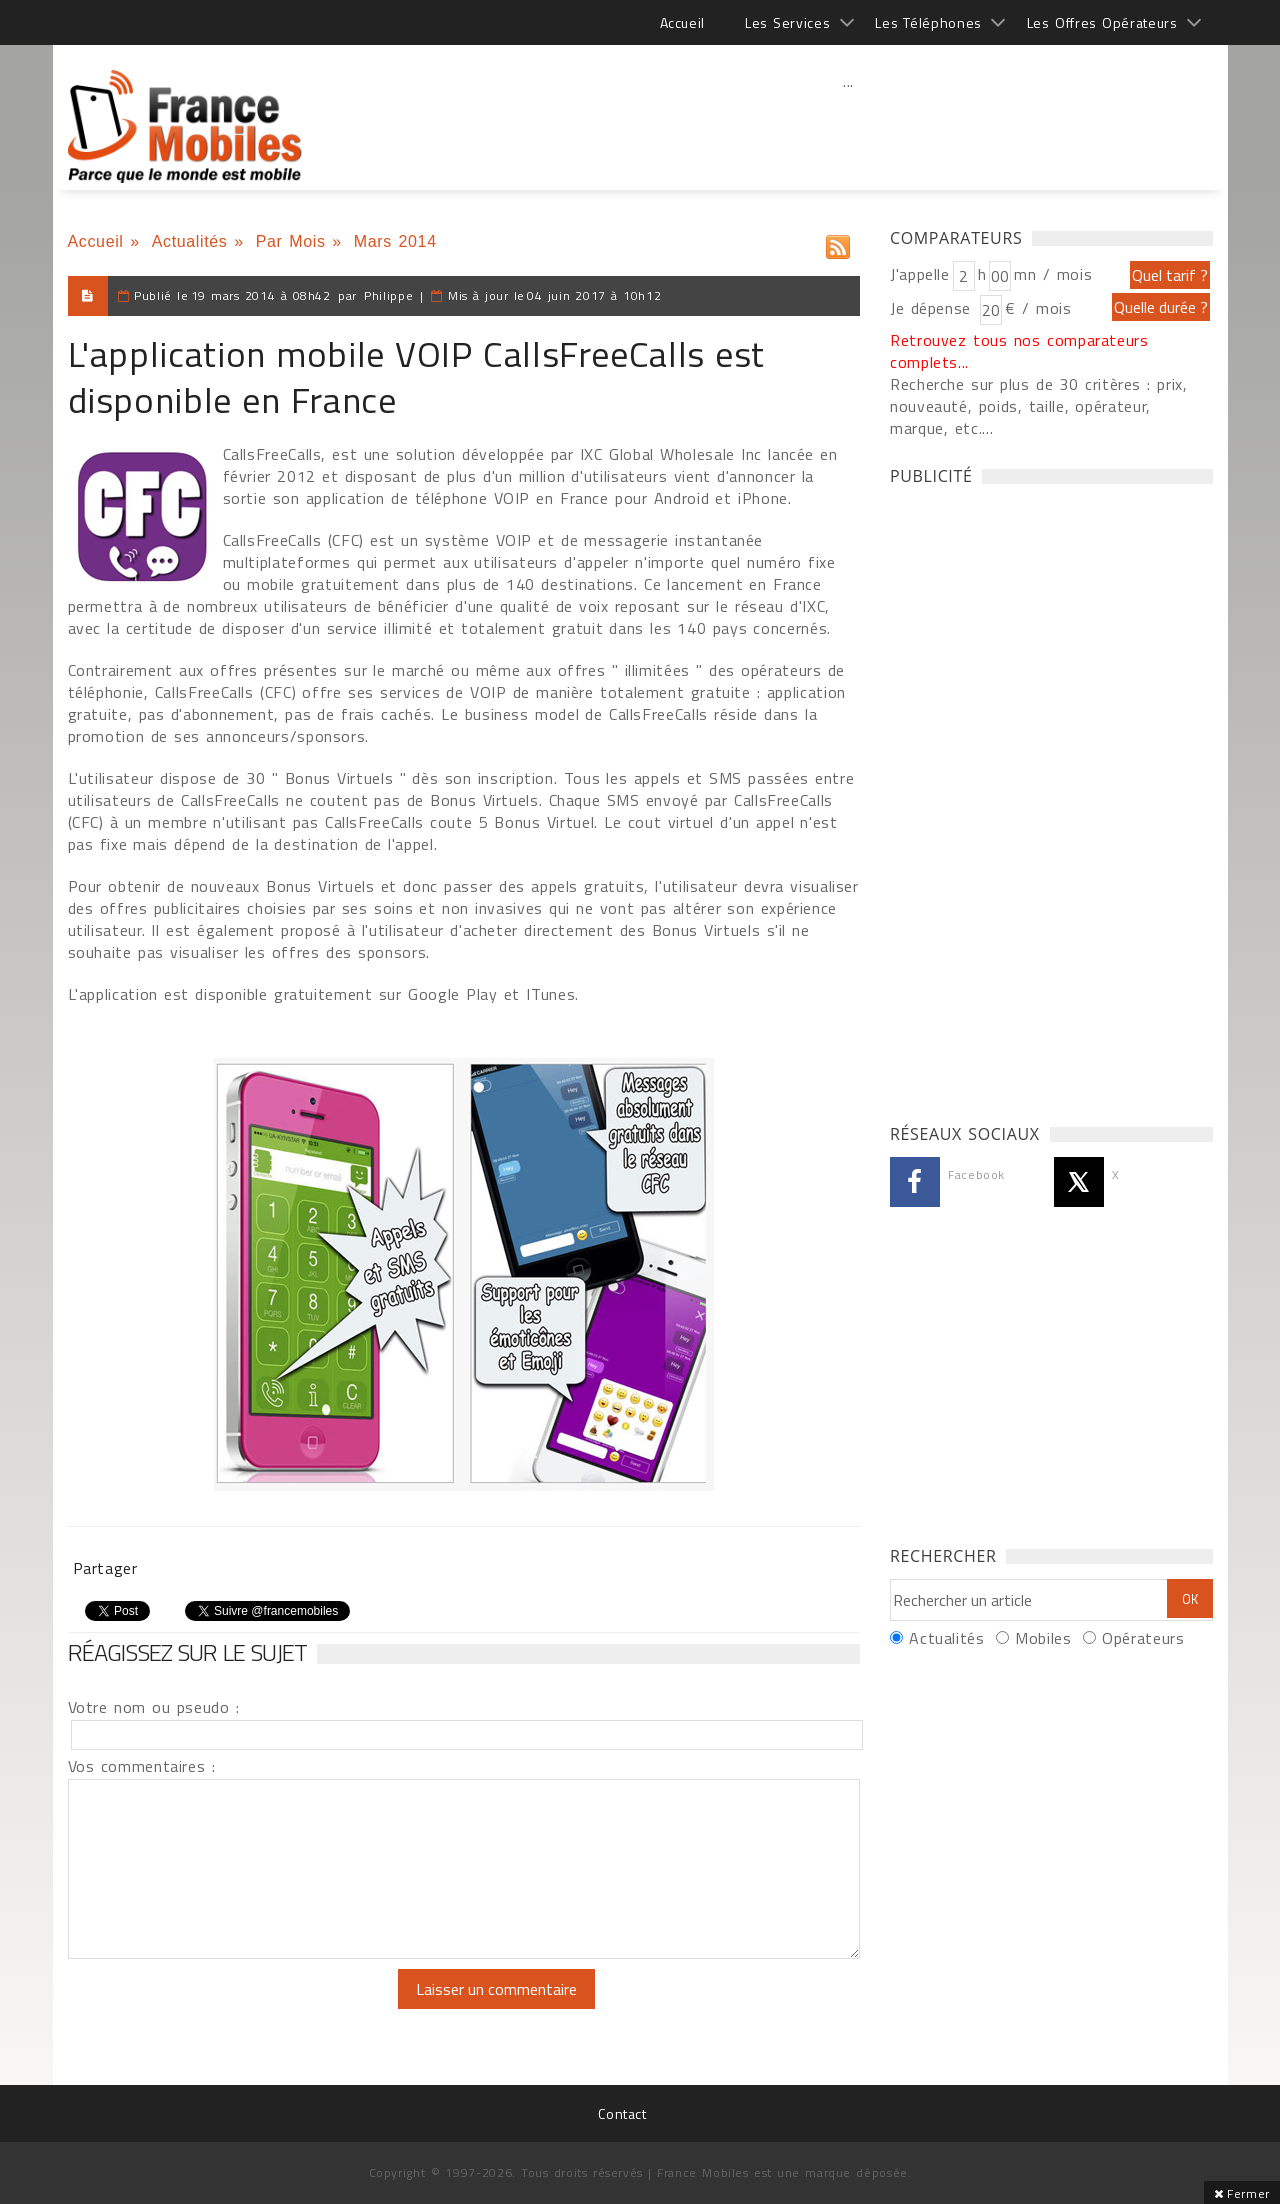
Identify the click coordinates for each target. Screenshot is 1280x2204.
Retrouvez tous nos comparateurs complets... (1019, 351)
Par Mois (291, 241)
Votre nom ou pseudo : (154, 1707)
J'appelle (920, 274)
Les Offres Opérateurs (1102, 22)
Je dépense (933, 308)
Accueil (682, 22)
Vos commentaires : (142, 1766)
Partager (105, 1568)
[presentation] (235, 2008)
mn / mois (1053, 274)
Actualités (190, 241)
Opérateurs (1143, 1638)
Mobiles (1043, 1638)
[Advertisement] (849, 125)
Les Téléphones (928, 22)
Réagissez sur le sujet (188, 1652)
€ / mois (1038, 308)
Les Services (787, 22)
